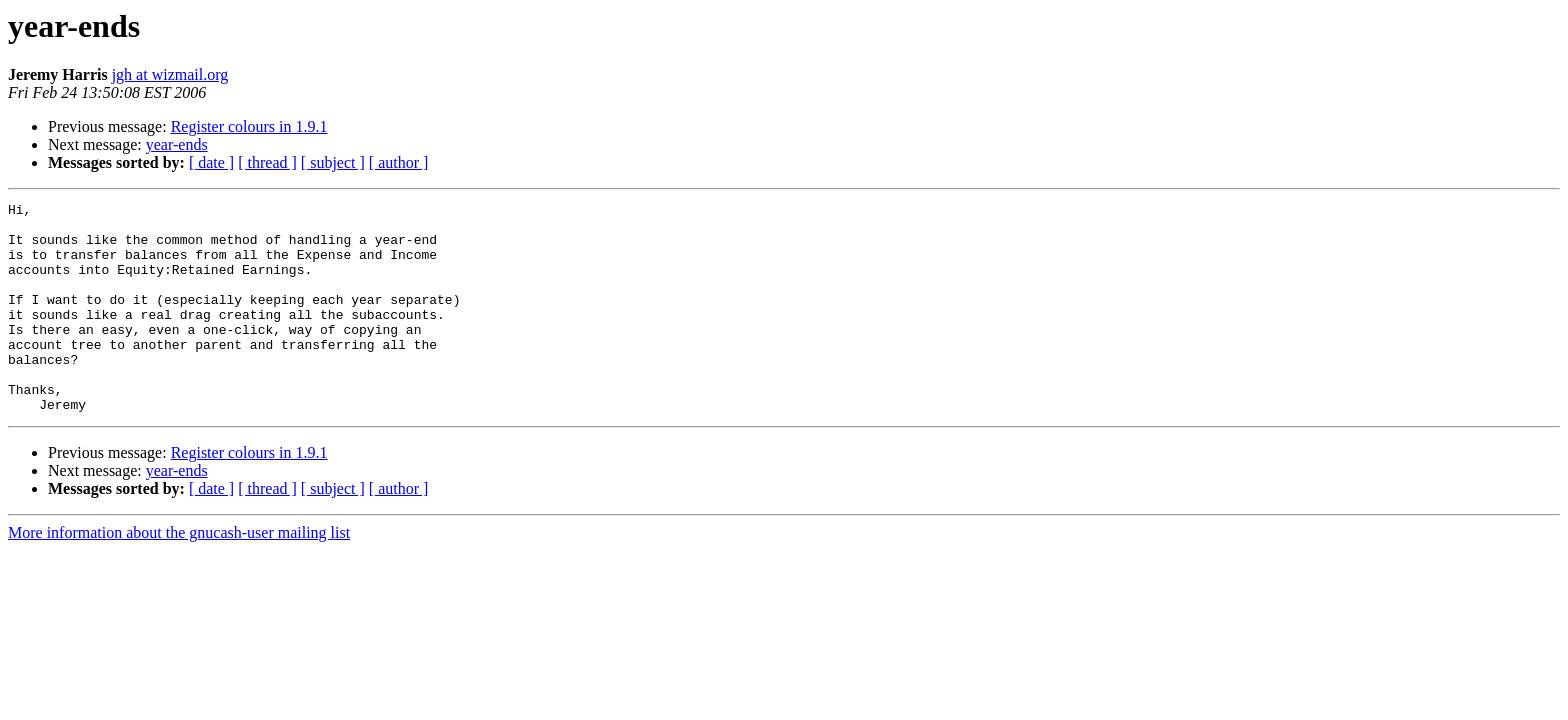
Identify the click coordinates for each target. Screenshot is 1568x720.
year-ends (177, 144)
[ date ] (211, 162)
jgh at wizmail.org (170, 74)
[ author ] (399, 162)
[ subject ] (333, 162)
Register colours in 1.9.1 (249, 126)
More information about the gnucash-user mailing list (179, 574)
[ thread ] (267, 162)
